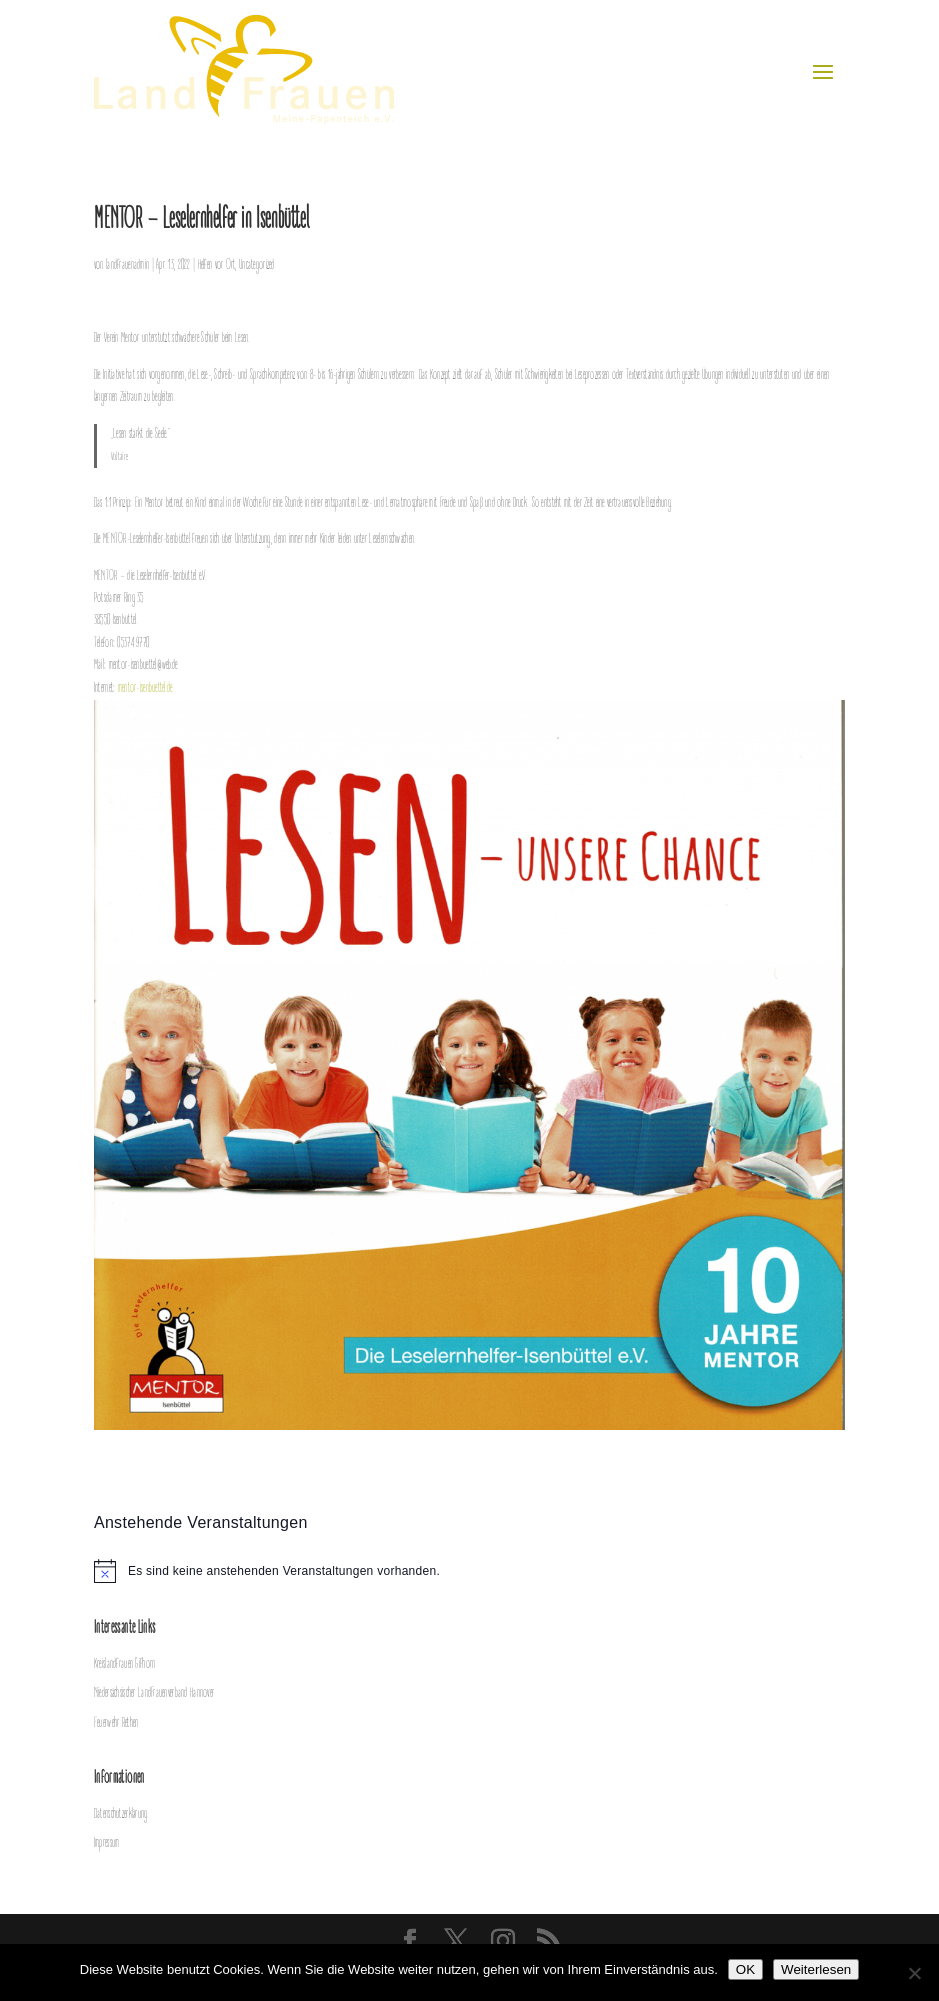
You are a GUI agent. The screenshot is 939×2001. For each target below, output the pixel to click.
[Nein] (914, 1973)
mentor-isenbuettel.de (145, 688)
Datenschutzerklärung (121, 1814)
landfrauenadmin (127, 265)
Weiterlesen (816, 1969)
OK (745, 1969)
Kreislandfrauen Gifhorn (124, 1664)
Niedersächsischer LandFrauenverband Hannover (154, 1693)
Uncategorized (257, 265)
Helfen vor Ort (217, 265)
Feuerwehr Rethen (116, 1723)
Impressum (107, 1843)
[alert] (469, 1571)
